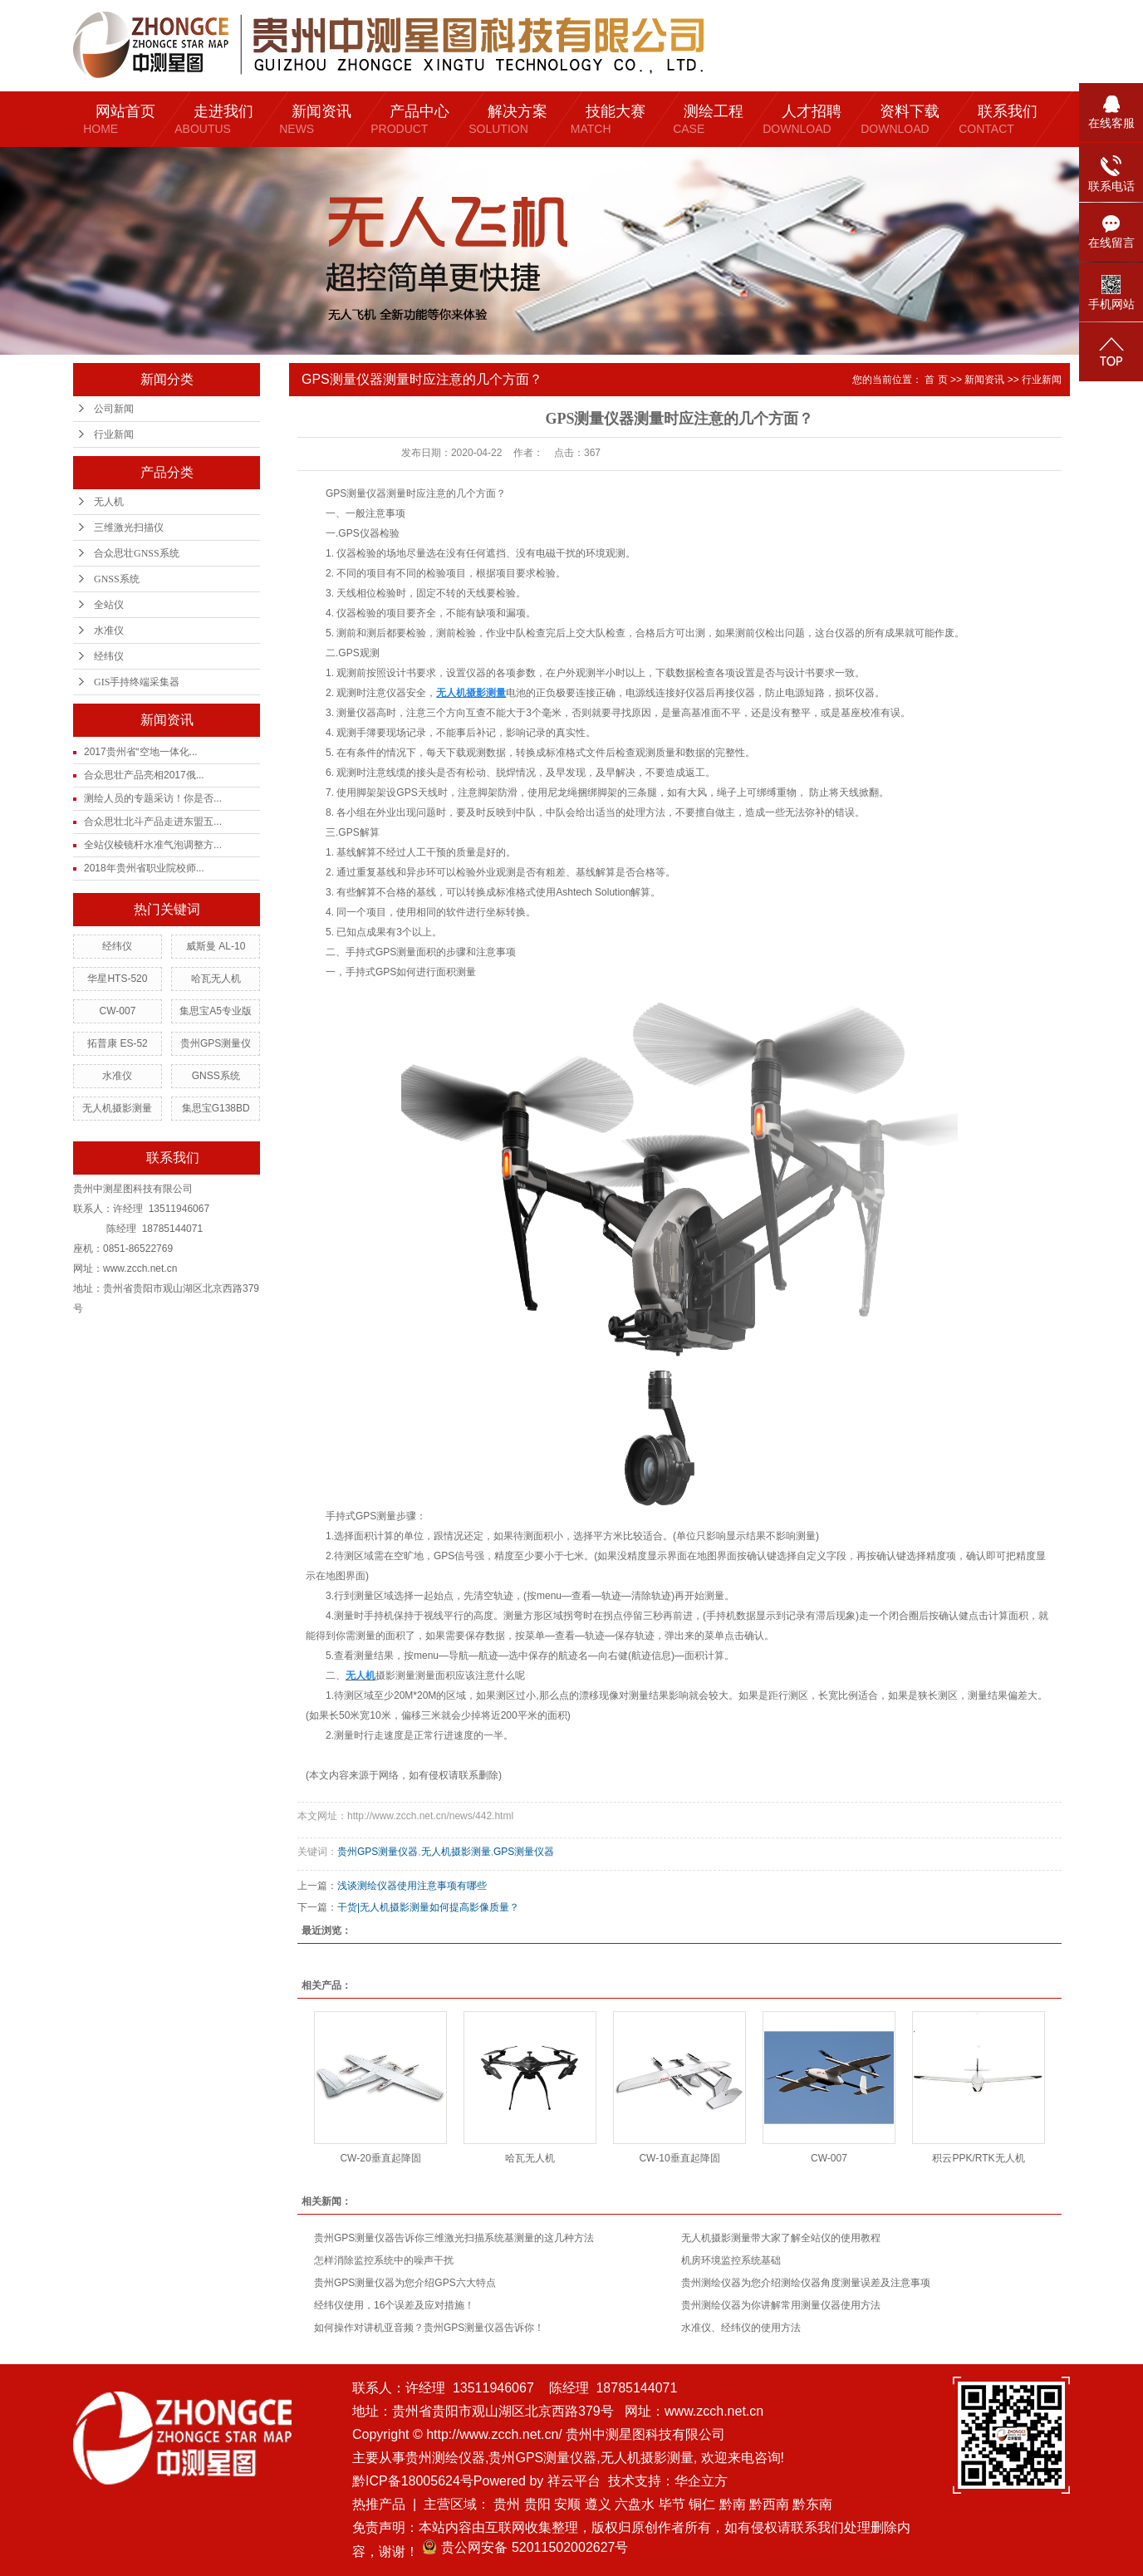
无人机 (109, 502)
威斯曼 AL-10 (215, 946)
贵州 (506, 2504)
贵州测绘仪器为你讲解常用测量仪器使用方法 (781, 2305)
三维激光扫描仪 (129, 527)
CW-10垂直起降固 (679, 2158)
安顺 (567, 2504)
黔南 (732, 2504)
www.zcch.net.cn (714, 2411)
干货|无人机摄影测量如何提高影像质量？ (428, 1907)
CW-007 (118, 1011)
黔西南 (769, 2504)
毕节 (672, 2504)
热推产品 (378, 2504)
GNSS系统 (117, 579)
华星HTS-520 (117, 978)
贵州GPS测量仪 (215, 1043)
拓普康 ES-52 (117, 1043)
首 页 (936, 379)
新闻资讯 (984, 379)
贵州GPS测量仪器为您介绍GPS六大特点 (405, 2283)
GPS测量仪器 (523, 1851)
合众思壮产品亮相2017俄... (144, 775)
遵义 (598, 2504)
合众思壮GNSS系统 (136, 553)
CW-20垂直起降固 (380, 2158)
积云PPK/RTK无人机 (978, 2158)
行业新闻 (114, 434)
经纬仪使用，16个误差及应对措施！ (394, 2305)
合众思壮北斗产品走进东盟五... (153, 821)
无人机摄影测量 (117, 1108)
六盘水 (635, 2504)
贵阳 (537, 2504)
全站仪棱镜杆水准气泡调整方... (153, 845)
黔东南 (812, 2504)
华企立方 (701, 2481)
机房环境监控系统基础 (731, 2260)
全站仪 (109, 605)
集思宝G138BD (216, 1108)
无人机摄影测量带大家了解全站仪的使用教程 (781, 2238)
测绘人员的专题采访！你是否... (153, 798)
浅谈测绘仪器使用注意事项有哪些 (412, 1886)
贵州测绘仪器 (445, 2458)
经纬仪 (109, 656)
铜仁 (702, 2504)
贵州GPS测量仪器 (377, 1851)
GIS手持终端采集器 (136, 682)
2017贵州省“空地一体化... (141, 752)
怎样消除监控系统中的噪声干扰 (384, 2260)
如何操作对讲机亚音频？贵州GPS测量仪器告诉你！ (429, 2327)
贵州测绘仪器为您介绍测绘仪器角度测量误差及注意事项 (805, 2283)
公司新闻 (114, 409)
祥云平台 (574, 2481)
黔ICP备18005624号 (412, 2481)
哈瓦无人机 (216, 978)
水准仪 (109, 630)
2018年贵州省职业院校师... (144, 868)
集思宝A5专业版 (215, 1011)
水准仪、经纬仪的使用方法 (741, 2327)
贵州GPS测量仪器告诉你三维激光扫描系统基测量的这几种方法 (454, 2238)
